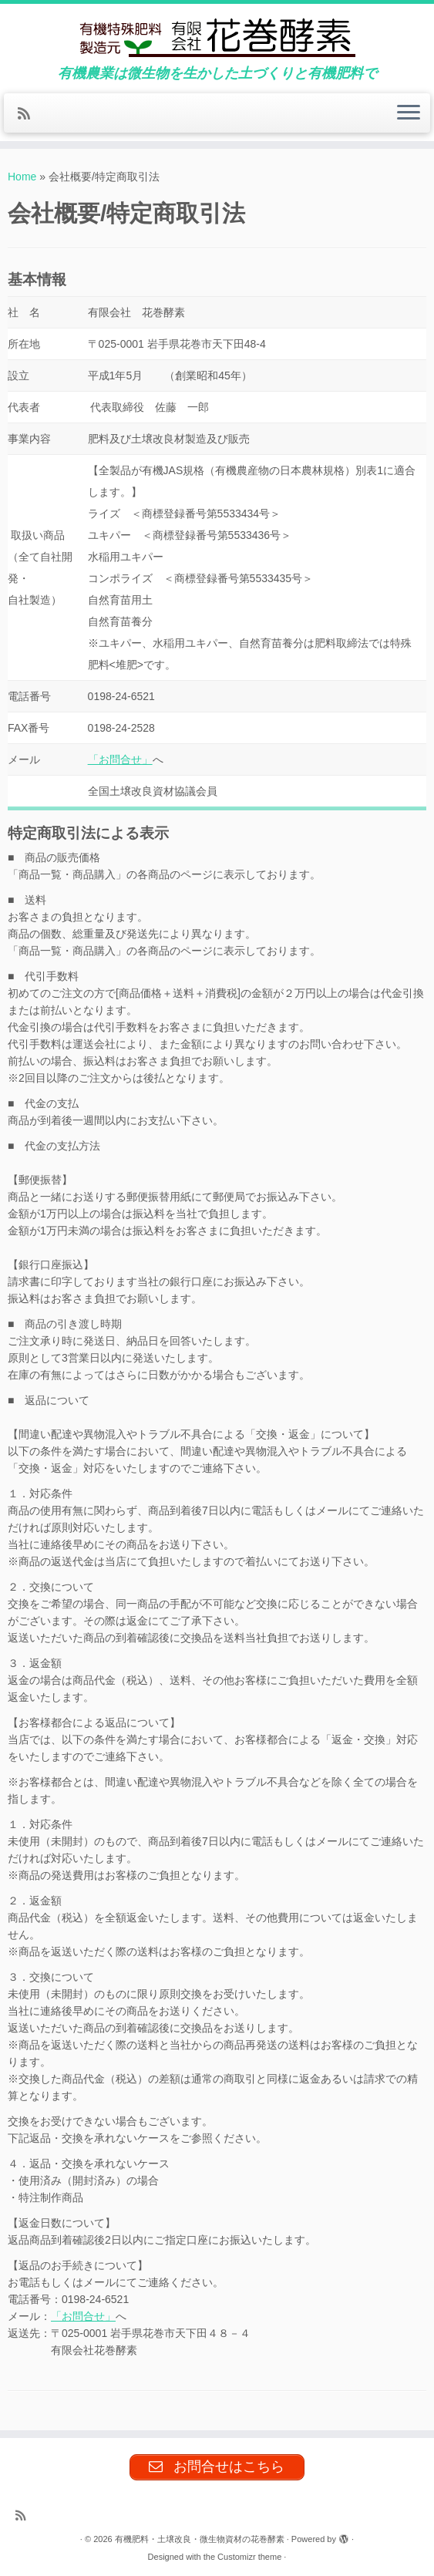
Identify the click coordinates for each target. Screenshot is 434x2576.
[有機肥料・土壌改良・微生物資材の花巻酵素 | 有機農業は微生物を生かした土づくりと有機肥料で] (217, 35)
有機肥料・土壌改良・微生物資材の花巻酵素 (199, 2539)
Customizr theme (249, 2556)
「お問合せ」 (120, 759)
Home (22, 176)
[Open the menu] (408, 113)
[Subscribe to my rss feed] (29, 114)
